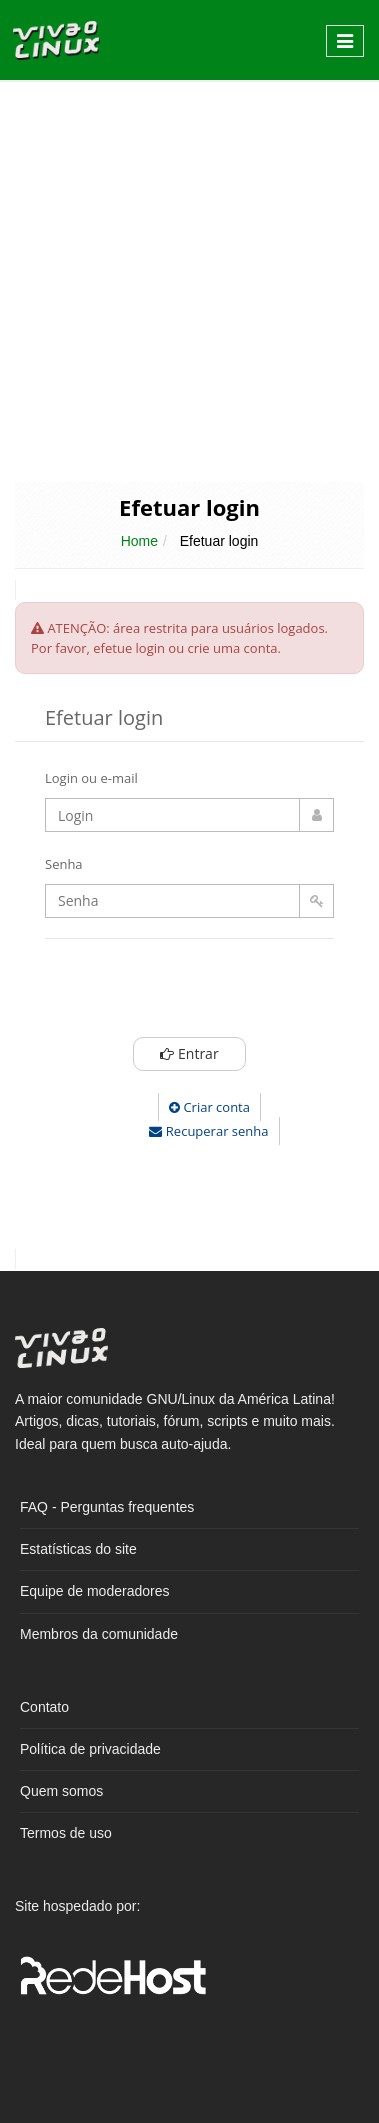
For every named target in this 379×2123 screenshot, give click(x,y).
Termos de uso (66, 1833)
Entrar (189, 1053)
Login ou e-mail (91, 778)
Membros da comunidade (99, 1634)
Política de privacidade (90, 1749)
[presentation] (227, 993)
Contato (44, 1707)
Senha (64, 864)
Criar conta (209, 1107)
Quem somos (61, 1791)
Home (139, 541)
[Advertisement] (187, 279)
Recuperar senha (208, 1131)
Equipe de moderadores (94, 1591)
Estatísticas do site (78, 1549)
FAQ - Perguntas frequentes (107, 1507)
